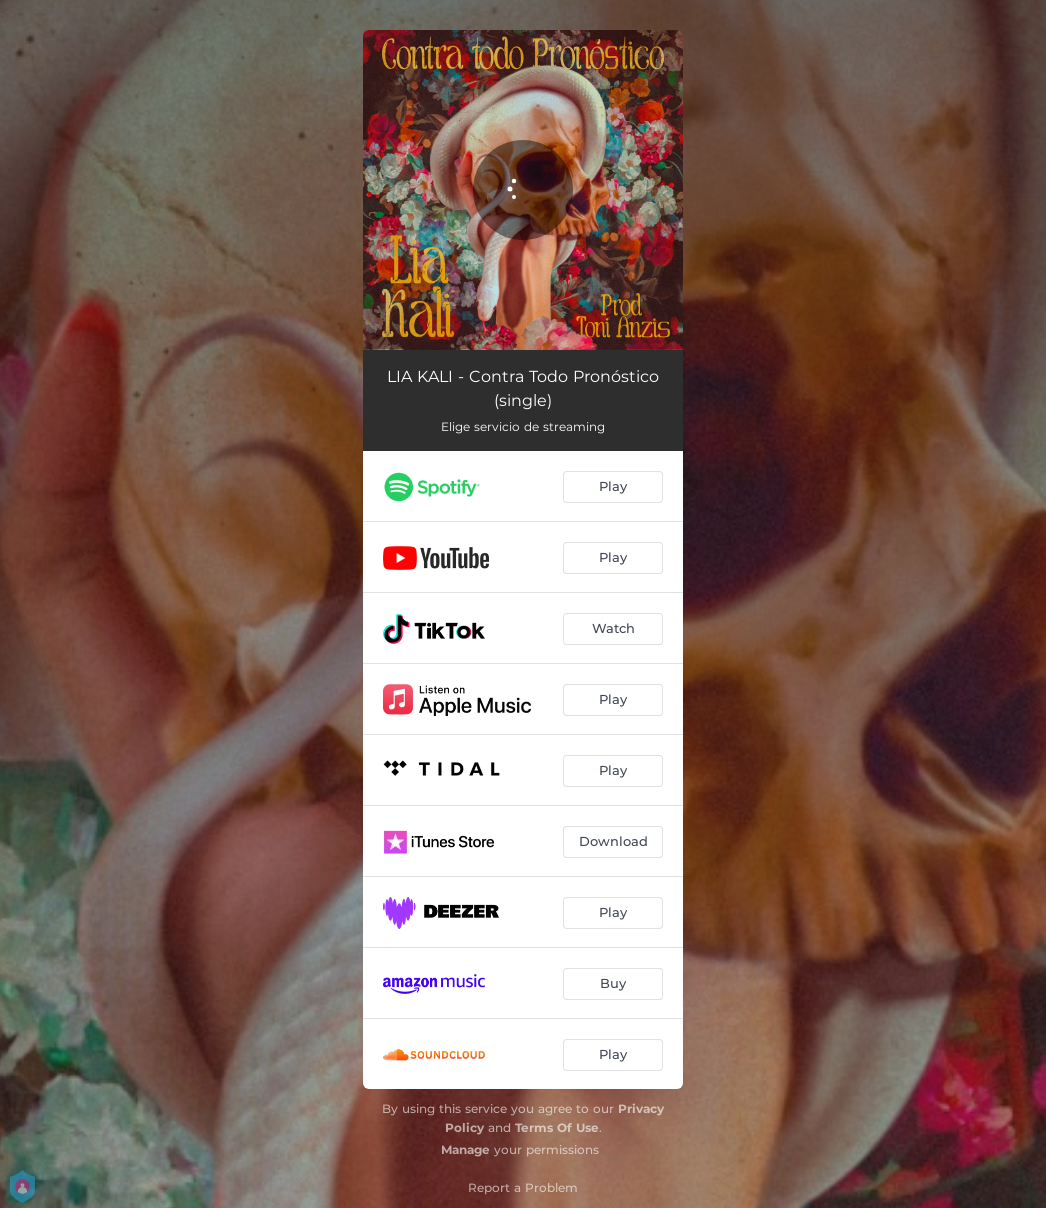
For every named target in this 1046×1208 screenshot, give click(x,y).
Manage (465, 1149)
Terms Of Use (557, 1127)
